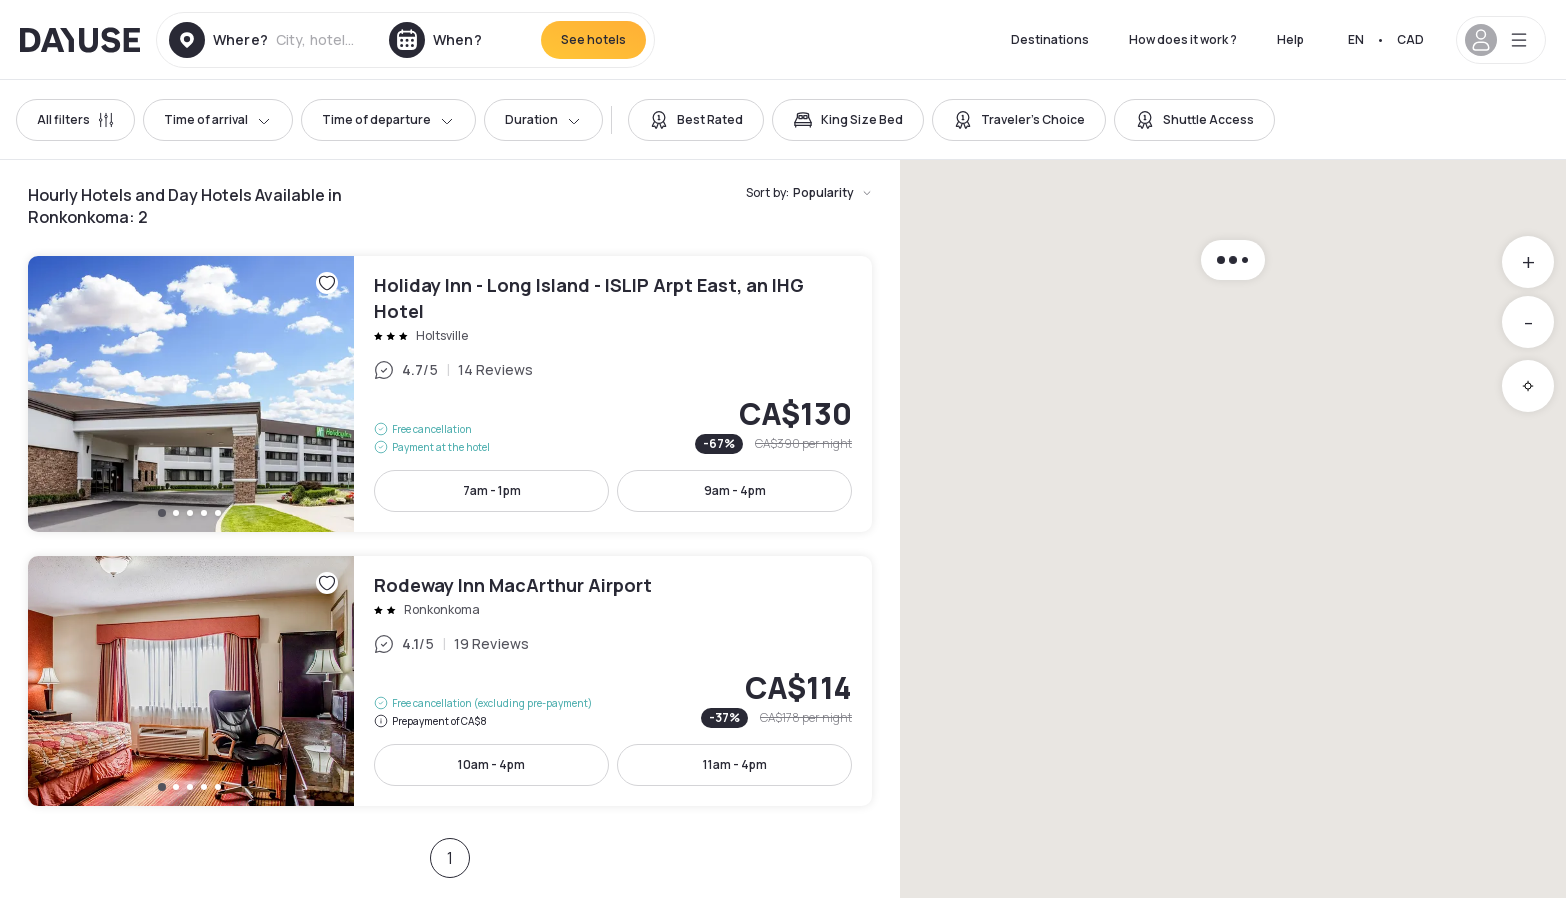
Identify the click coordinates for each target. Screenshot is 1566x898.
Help (1290, 39)
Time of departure (388, 119)
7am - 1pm (492, 490)
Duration (543, 119)
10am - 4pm (491, 764)
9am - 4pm (735, 490)
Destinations (1050, 39)
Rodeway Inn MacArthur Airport (450, 681)
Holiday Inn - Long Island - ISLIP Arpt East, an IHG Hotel (450, 394)
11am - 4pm (735, 764)
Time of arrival (218, 119)
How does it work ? (1183, 39)
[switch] (696, 120)
